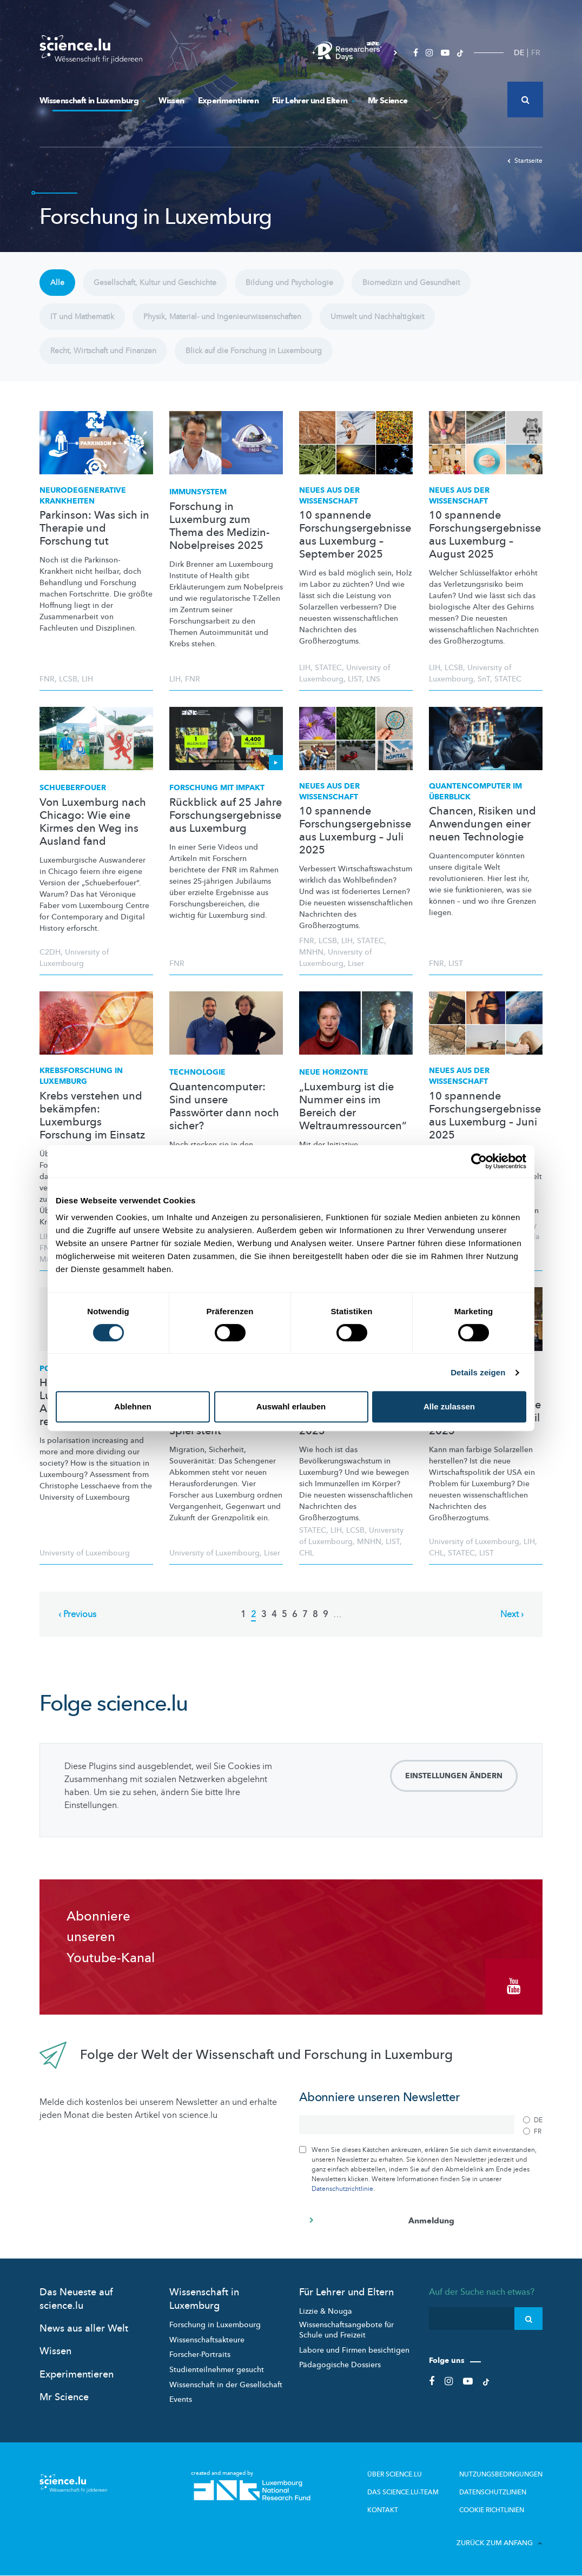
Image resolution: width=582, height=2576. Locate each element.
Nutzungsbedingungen (501, 2474)
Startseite (525, 160)
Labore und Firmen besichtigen (354, 2350)
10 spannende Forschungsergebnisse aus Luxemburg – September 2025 (355, 535)
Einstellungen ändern (453, 1776)
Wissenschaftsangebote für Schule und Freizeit (346, 2330)
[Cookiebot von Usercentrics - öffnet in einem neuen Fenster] (479, 1161)
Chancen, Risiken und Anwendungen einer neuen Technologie (482, 824)
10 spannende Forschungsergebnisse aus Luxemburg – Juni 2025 (485, 1116)
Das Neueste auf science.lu (76, 2299)
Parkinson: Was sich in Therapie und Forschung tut (94, 528)
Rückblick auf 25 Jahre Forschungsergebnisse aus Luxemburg (225, 815)
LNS (373, 679)
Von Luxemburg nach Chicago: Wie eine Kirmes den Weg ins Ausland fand (92, 822)
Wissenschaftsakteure (206, 2340)
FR (535, 53)
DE (519, 53)
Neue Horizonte (333, 1072)
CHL (306, 1553)
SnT (484, 679)
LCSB (68, 679)
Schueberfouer (72, 788)
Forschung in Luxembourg (215, 2325)
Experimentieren (228, 100)
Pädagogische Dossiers (340, 2365)
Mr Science (388, 100)
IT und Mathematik (82, 317)
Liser (356, 963)
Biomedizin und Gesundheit (411, 282)
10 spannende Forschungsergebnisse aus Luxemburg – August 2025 (485, 535)
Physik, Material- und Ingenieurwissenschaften (222, 317)
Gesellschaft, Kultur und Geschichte (155, 282)
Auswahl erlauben (291, 1406)
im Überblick (475, 791)
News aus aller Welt (83, 2328)
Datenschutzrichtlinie (342, 2188)
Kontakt (382, 2510)
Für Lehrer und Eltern (313, 100)
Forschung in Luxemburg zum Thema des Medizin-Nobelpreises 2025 (219, 526)
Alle (57, 282)
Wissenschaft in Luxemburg (92, 100)
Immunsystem (198, 492)
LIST (355, 679)
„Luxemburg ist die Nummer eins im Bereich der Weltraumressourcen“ (353, 1107)
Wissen (171, 100)
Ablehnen (132, 1406)
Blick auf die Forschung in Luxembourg (254, 351)
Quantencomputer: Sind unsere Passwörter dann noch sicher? (224, 1107)
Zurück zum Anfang (500, 2543)
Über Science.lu (394, 2474)
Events (180, 2399)
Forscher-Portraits (199, 2354)
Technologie (197, 1072)
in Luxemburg (81, 1076)
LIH (87, 679)
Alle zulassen (449, 1406)
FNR (47, 679)
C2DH (50, 952)
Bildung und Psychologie (289, 282)
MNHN (311, 952)
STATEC (328, 668)
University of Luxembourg (84, 1553)
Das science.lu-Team (403, 2492)
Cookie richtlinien (491, 2510)
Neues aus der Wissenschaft (329, 495)
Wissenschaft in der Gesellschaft (225, 2385)
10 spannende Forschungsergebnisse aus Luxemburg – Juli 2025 (355, 831)
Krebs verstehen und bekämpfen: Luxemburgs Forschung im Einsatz (92, 1116)
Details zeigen (478, 1372)
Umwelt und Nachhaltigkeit (377, 317)
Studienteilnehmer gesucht (216, 2370)
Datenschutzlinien (492, 2492)
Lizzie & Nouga (325, 2311)
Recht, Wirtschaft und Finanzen (103, 351)
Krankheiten (82, 495)
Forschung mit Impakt (216, 788)
